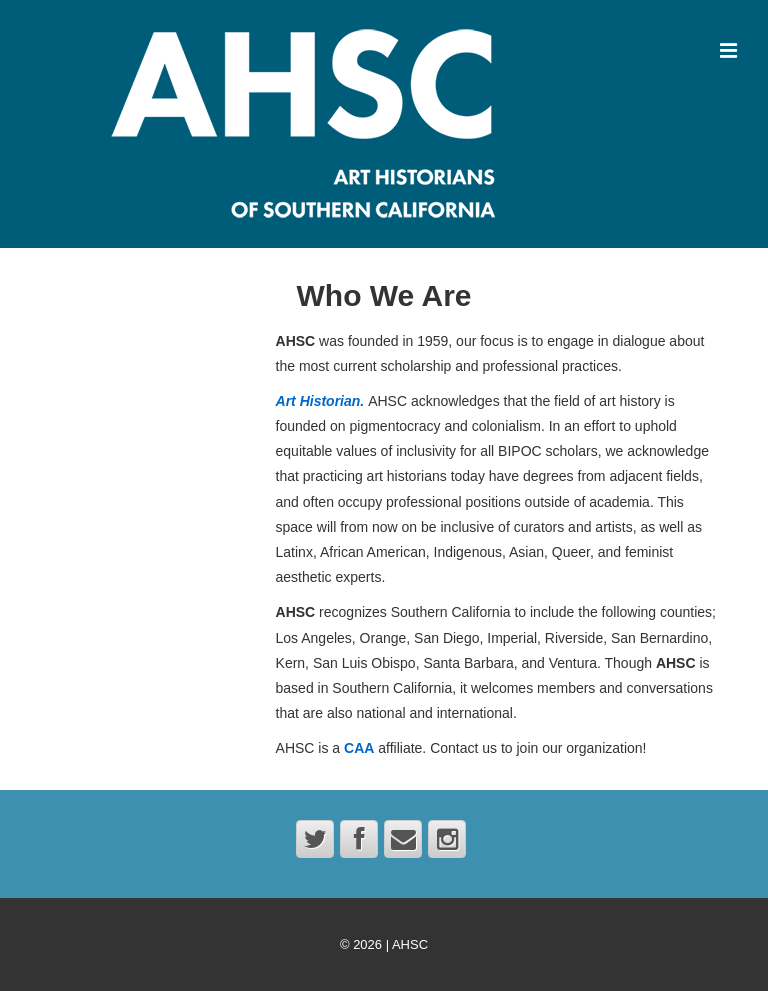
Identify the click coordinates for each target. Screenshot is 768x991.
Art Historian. (320, 401)
